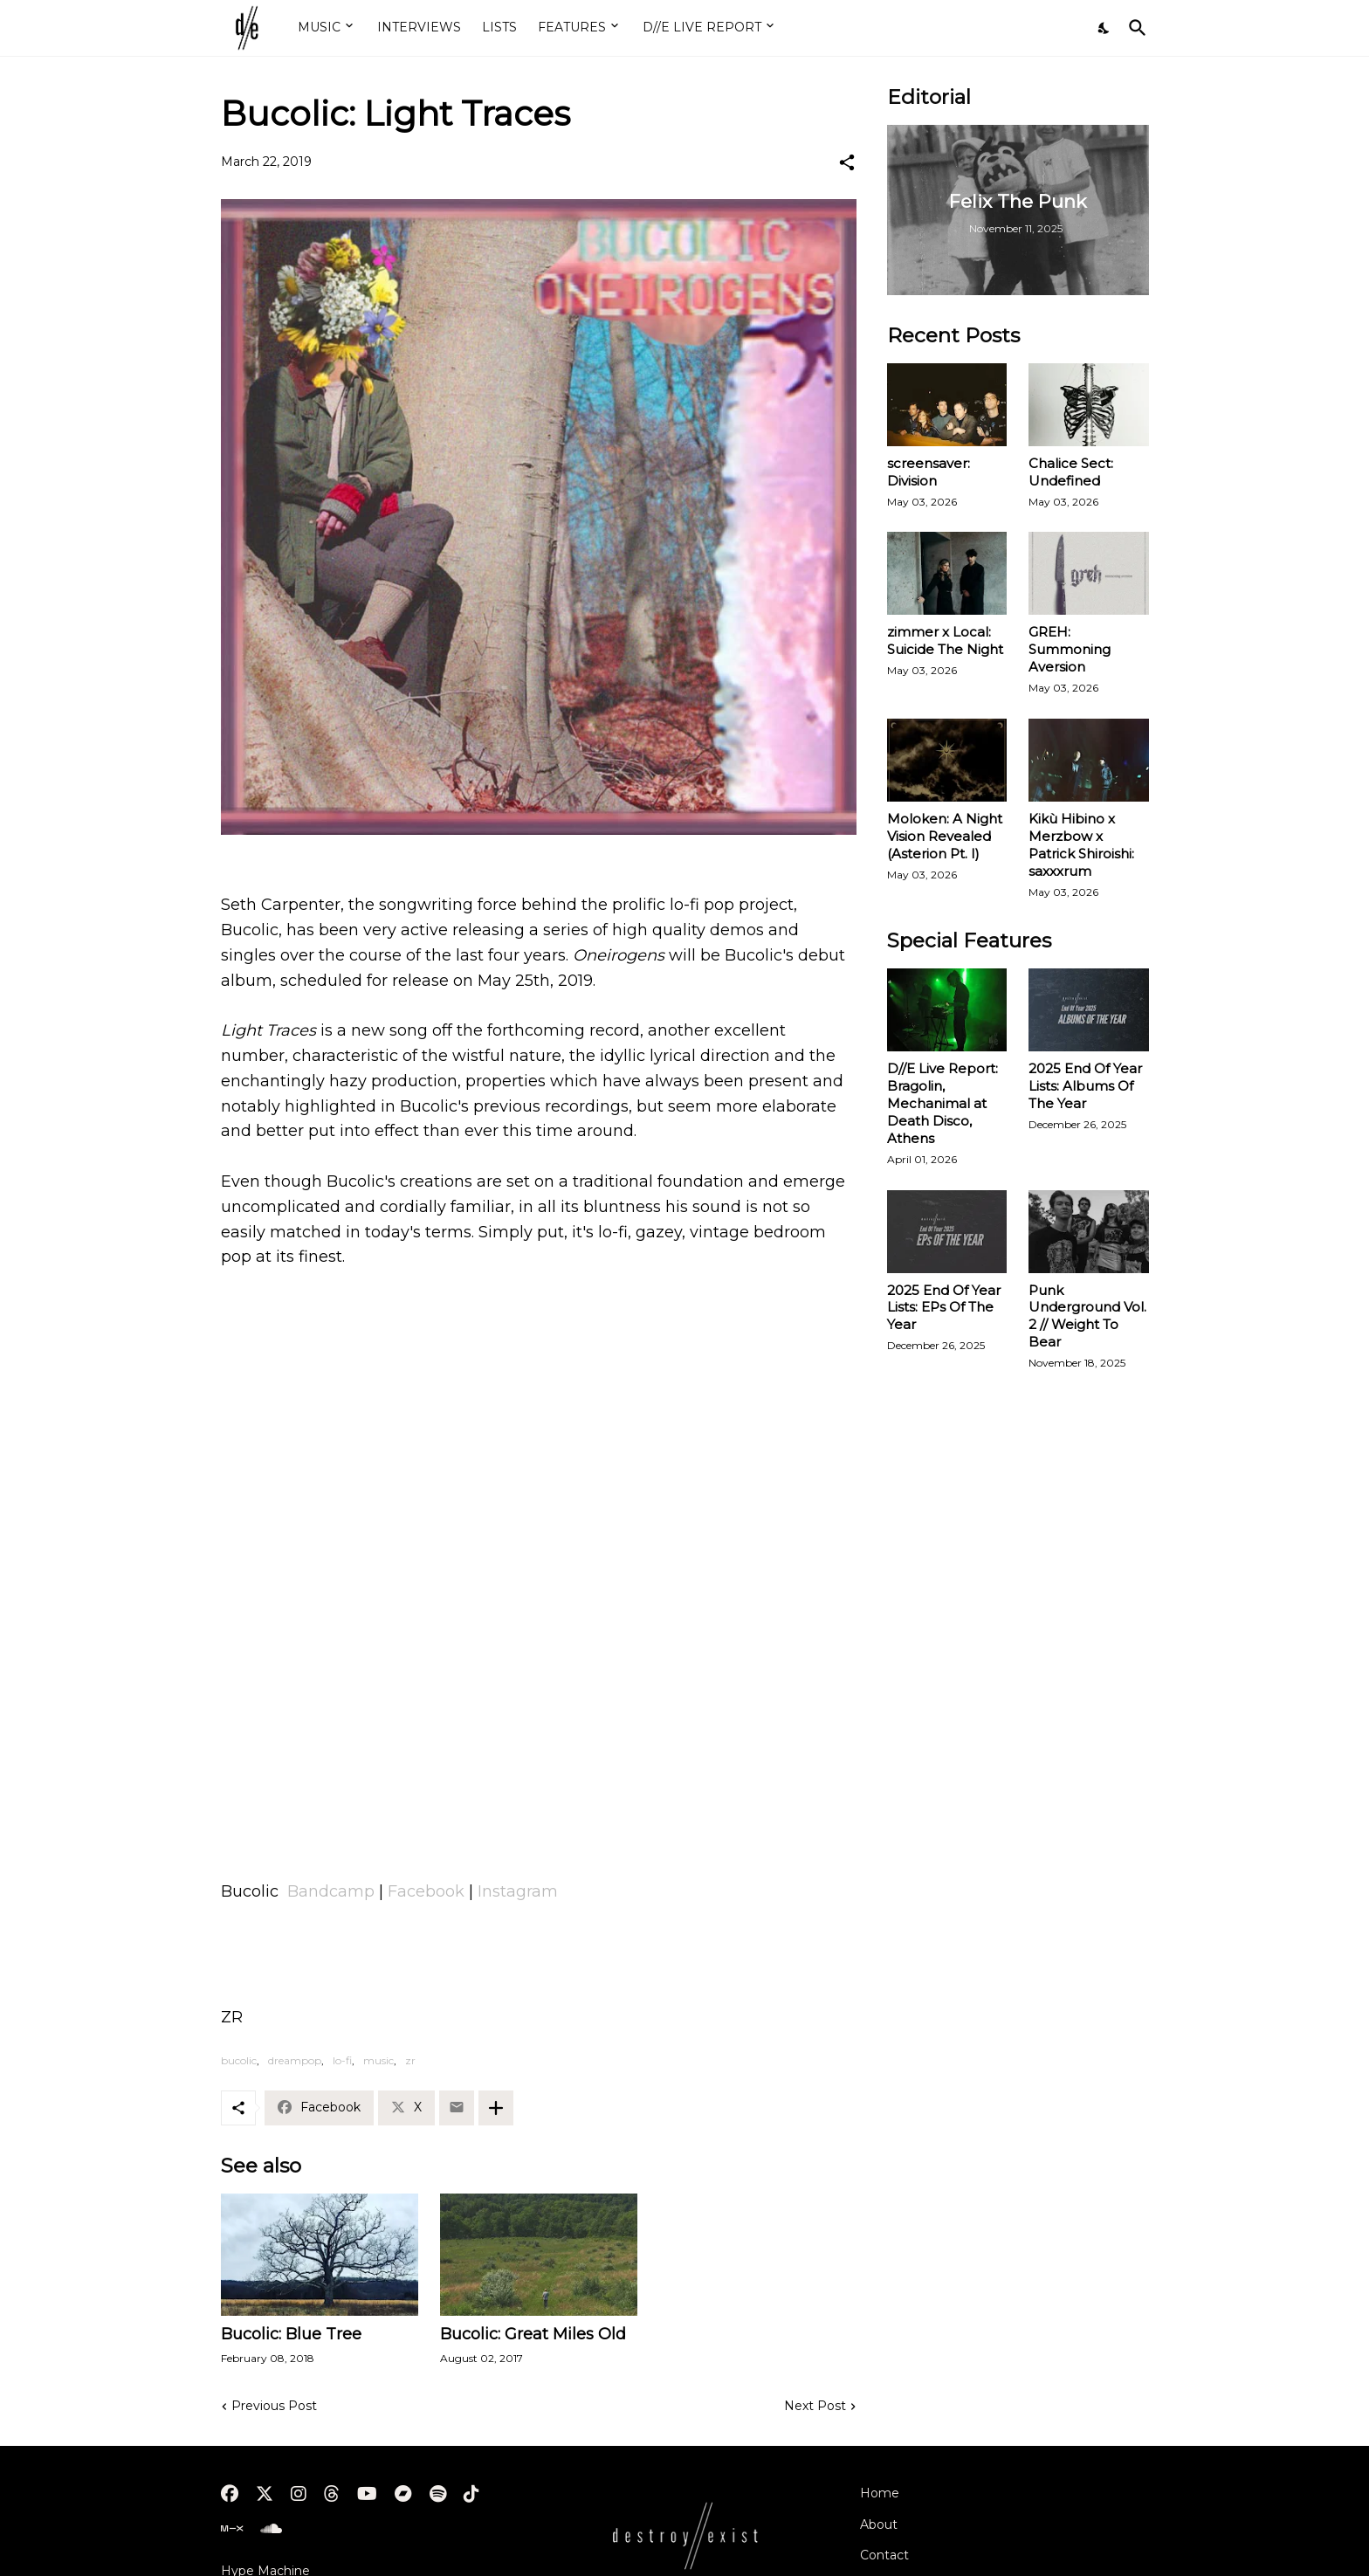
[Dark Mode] (1104, 28)
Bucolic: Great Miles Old (533, 2334)
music (378, 2060)
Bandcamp (333, 1891)
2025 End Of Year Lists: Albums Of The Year (1085, 1086)
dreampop (294, 2060)
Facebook (428, 1891)
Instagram (518, 1891)
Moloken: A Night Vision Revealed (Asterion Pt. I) (944, 836)
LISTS (499, 27)
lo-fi (342, 2060)
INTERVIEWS (419, 27)
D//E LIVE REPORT (702, 27)
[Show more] (495, 2107)
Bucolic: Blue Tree (291, 2334)
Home (879, 2493)
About (879, 2524)
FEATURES (572, 27)
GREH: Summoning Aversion (1069, 649)
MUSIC (319, 27)
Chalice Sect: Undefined (1070, 472)
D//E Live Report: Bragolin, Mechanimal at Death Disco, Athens (942, 1103)
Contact (884, 2555)
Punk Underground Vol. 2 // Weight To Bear (1087, 1316)
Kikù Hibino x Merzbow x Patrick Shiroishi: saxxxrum (1081, 844)
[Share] (846, 162)
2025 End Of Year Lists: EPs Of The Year (944, 1307)
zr (410, 2060)
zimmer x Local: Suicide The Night (945, 640)
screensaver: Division (928, 472)
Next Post (815, 2406)
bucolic (239, 2060)
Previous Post (274, 2406)
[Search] (1134, 28)
